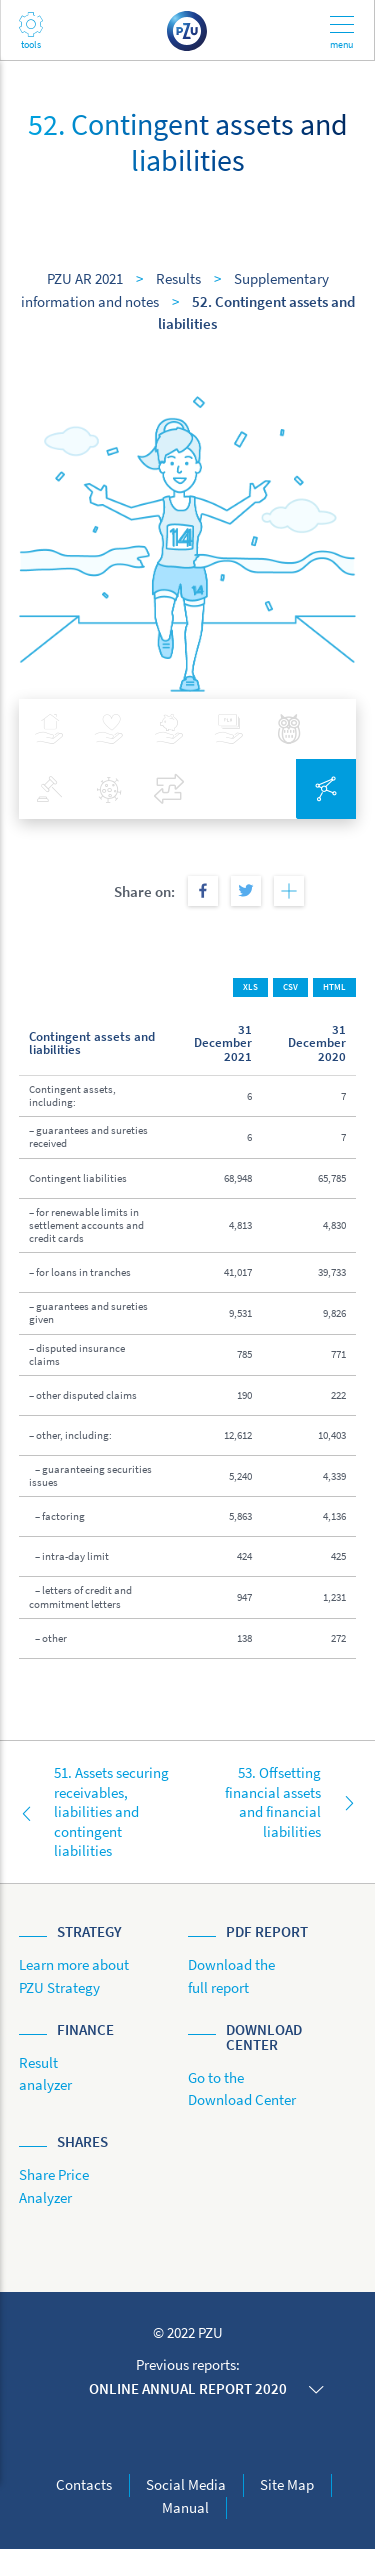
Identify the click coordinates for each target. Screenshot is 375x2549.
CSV (290, 987)
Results (178, 278)
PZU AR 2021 (85, 278)
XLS (250, 987)
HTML (334, 987)
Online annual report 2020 (188, 2388)
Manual (185, 2507)
